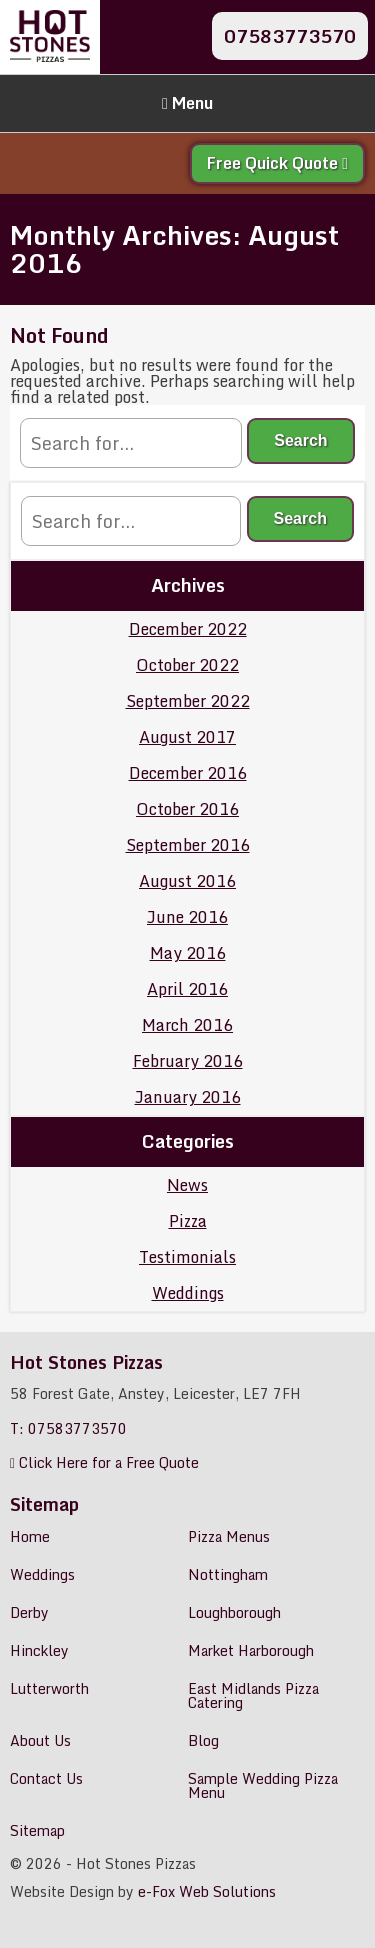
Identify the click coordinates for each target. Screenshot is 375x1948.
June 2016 (187, 917)
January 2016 (188, 1097)
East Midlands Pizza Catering (253, 1695)
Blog (203, 1740)
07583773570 (290, 36)
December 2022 (188, 629)
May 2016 (188, 953)
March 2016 (187, 1025)
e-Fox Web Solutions (207, 1891)
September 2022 (188, 701)
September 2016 (188, 845)
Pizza (188, 1221)
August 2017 (187, 737)
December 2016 (188, 773)
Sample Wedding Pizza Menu (263, 1785)
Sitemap (37, 1830)
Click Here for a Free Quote (104, 1462)
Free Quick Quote (277, 163)
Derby (29, 1612)
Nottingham (228, 1574)
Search (300, 440)
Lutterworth (49, 1688)
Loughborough (234, 1612)
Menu (187, 103)
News (187, 1185)
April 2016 (187, 989)
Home (30, 1536)
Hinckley (39, 1650)
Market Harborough (251, 1650)
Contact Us (46, 1778)
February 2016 (188, 1061)
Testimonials (187, 1257)
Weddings (188, 1293)
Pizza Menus (229, 1536)
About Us (40, 1740)
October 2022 (187, 665)
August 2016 (187, 881)
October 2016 (187, 809)
